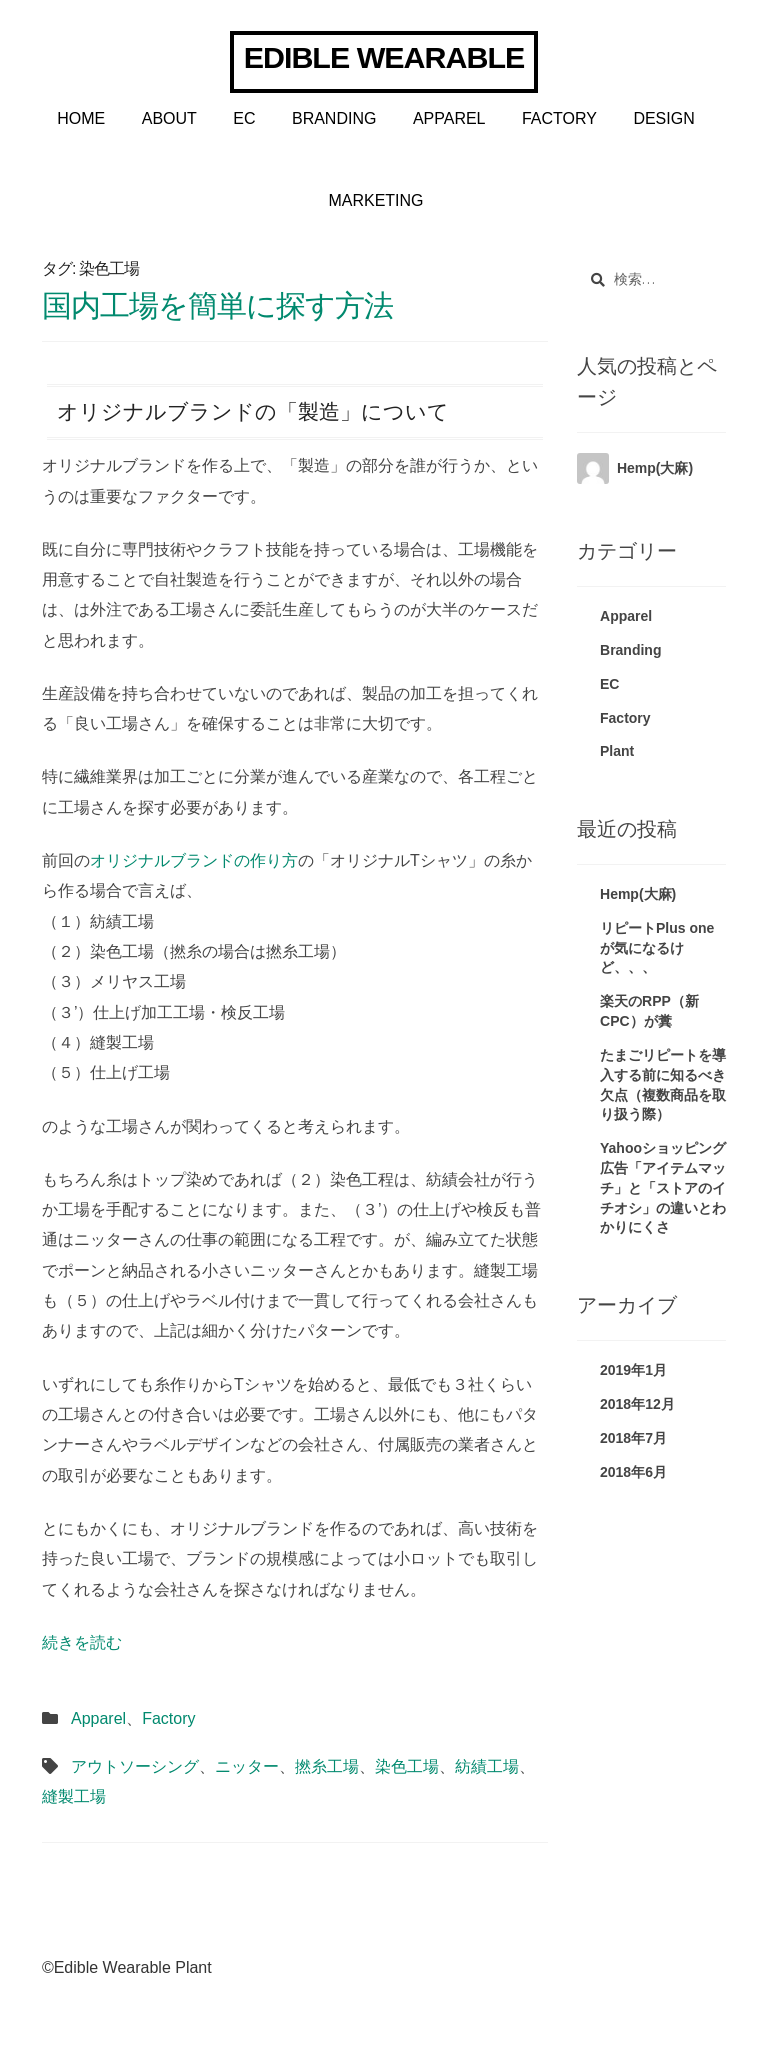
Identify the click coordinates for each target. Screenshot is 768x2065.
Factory (559, 118)
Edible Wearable (384, 57)
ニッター (247, 1766)
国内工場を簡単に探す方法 (217, 305)
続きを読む (82, 1642)
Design (663, 118)
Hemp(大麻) (655, 468)
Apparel (449, 118)
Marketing (375, 200)
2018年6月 (633, 1472)
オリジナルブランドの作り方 (194, 860)
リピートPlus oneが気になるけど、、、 (657, 948)
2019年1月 (633, 1370)
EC (244, 118)
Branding (334, 118)
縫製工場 (74, 1796)
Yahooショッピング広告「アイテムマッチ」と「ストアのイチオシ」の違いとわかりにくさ (663, 1187)
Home (81, 118)
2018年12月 (637, 1404)
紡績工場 (487, 1766)
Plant (617, 751)
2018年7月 (633, 1438)
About (169, 118)
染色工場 (407, 1766)
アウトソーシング (135, 1766)
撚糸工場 (327, 1766)
